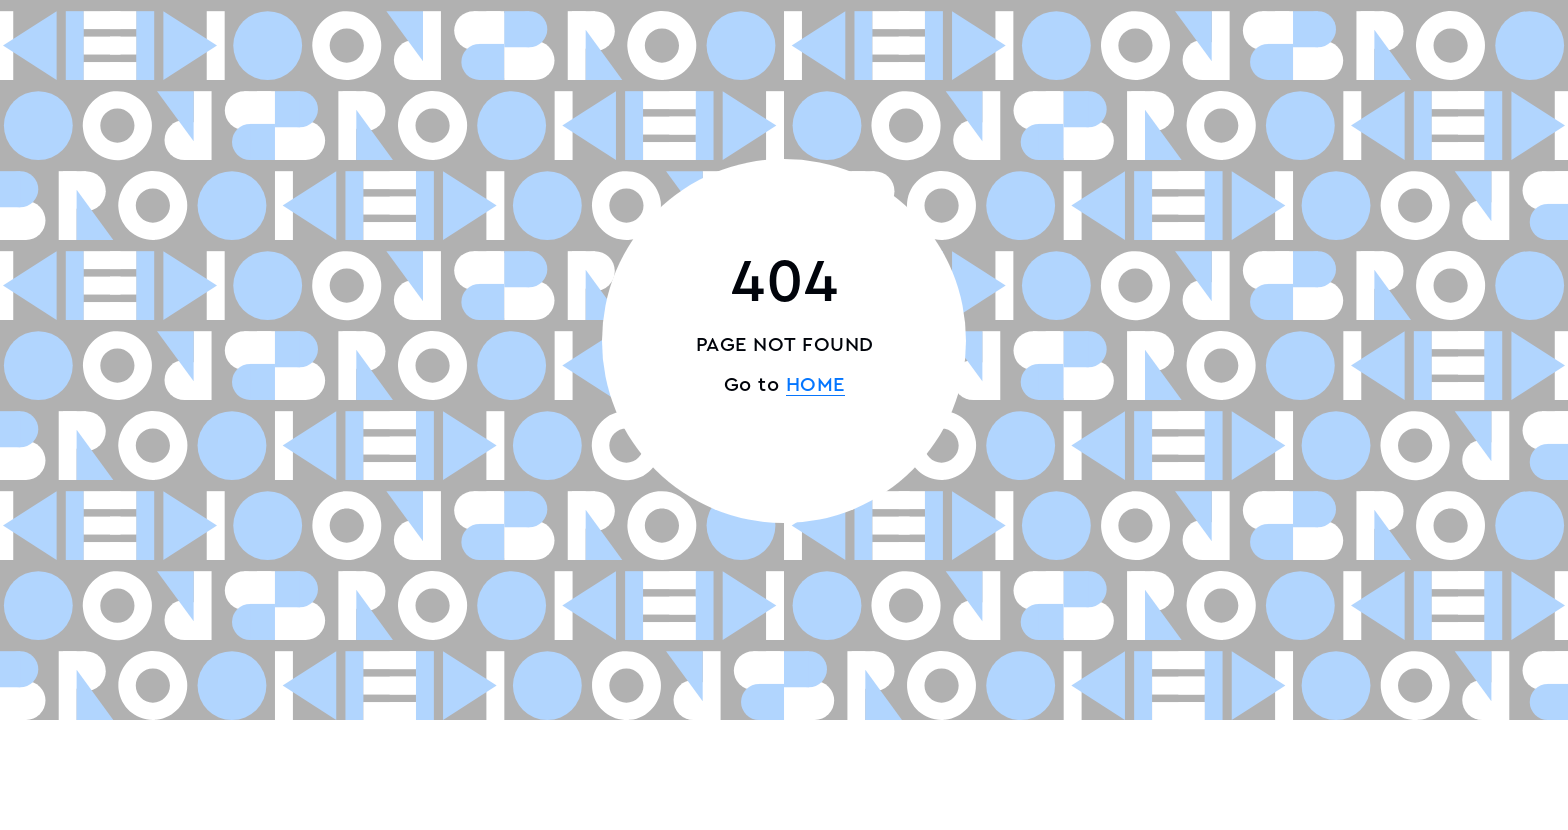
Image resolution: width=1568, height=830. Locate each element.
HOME (815, 385)
